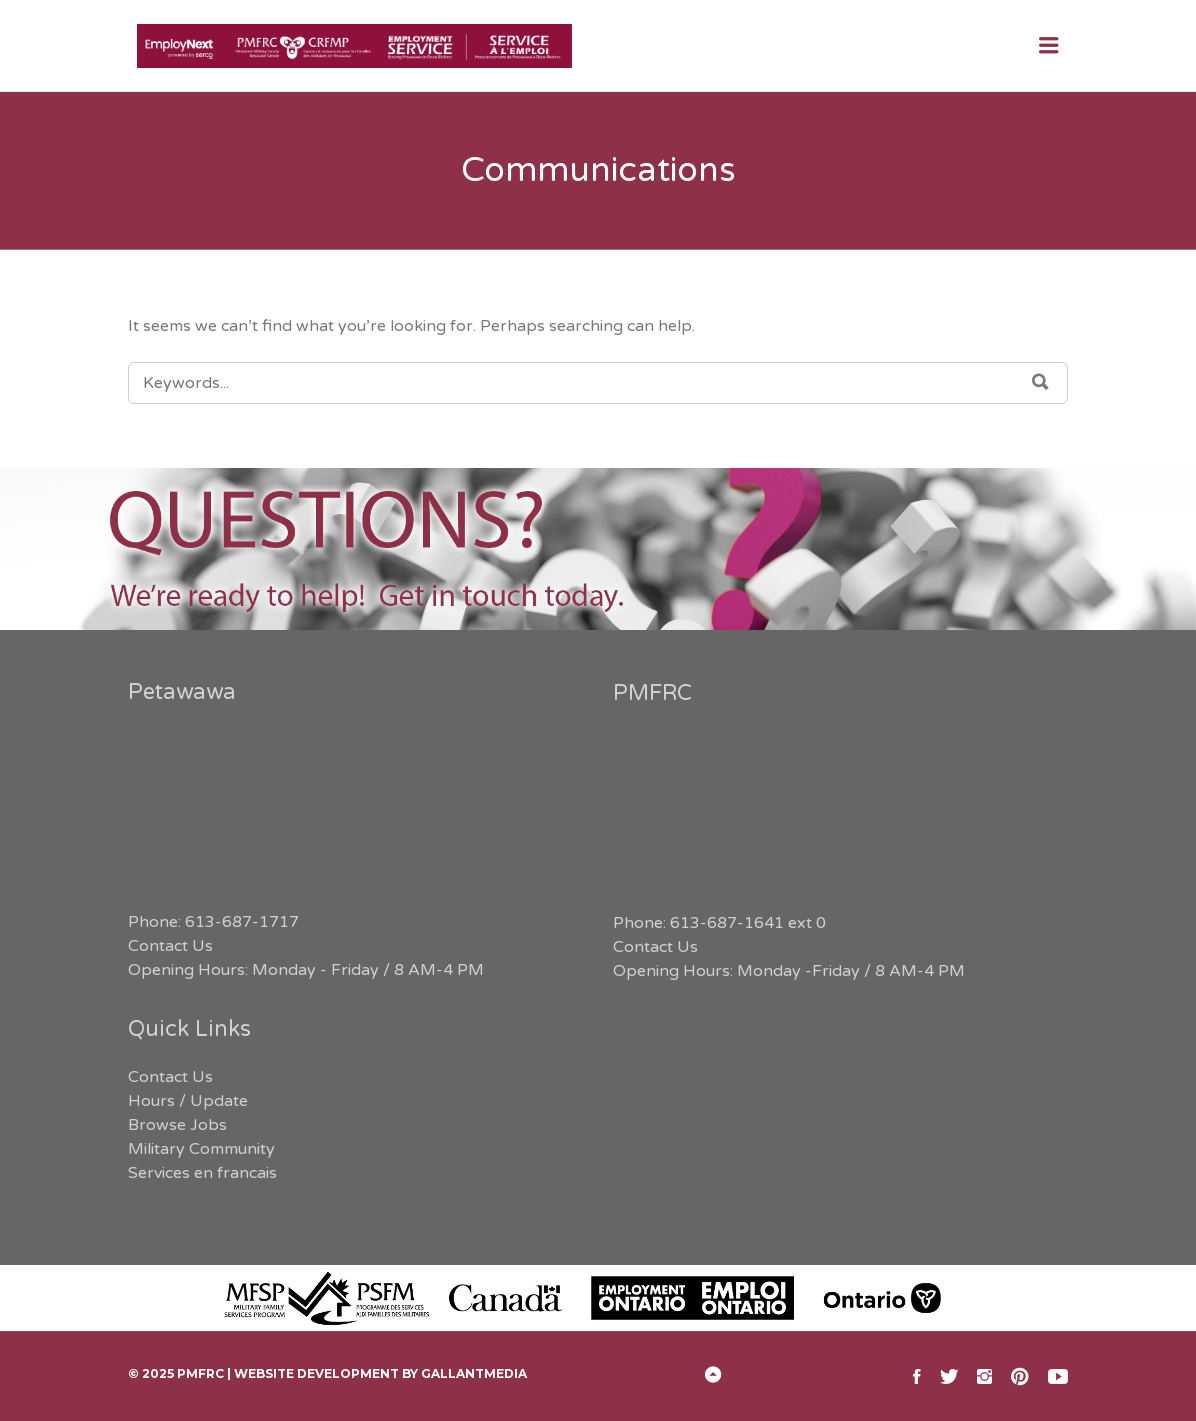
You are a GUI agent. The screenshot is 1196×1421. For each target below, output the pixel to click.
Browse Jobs (177, 1125)
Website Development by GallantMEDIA (380, 1373)
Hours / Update (188, 1101)
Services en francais (202, 1173)
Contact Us (170, 946)
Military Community (201, 1149)
